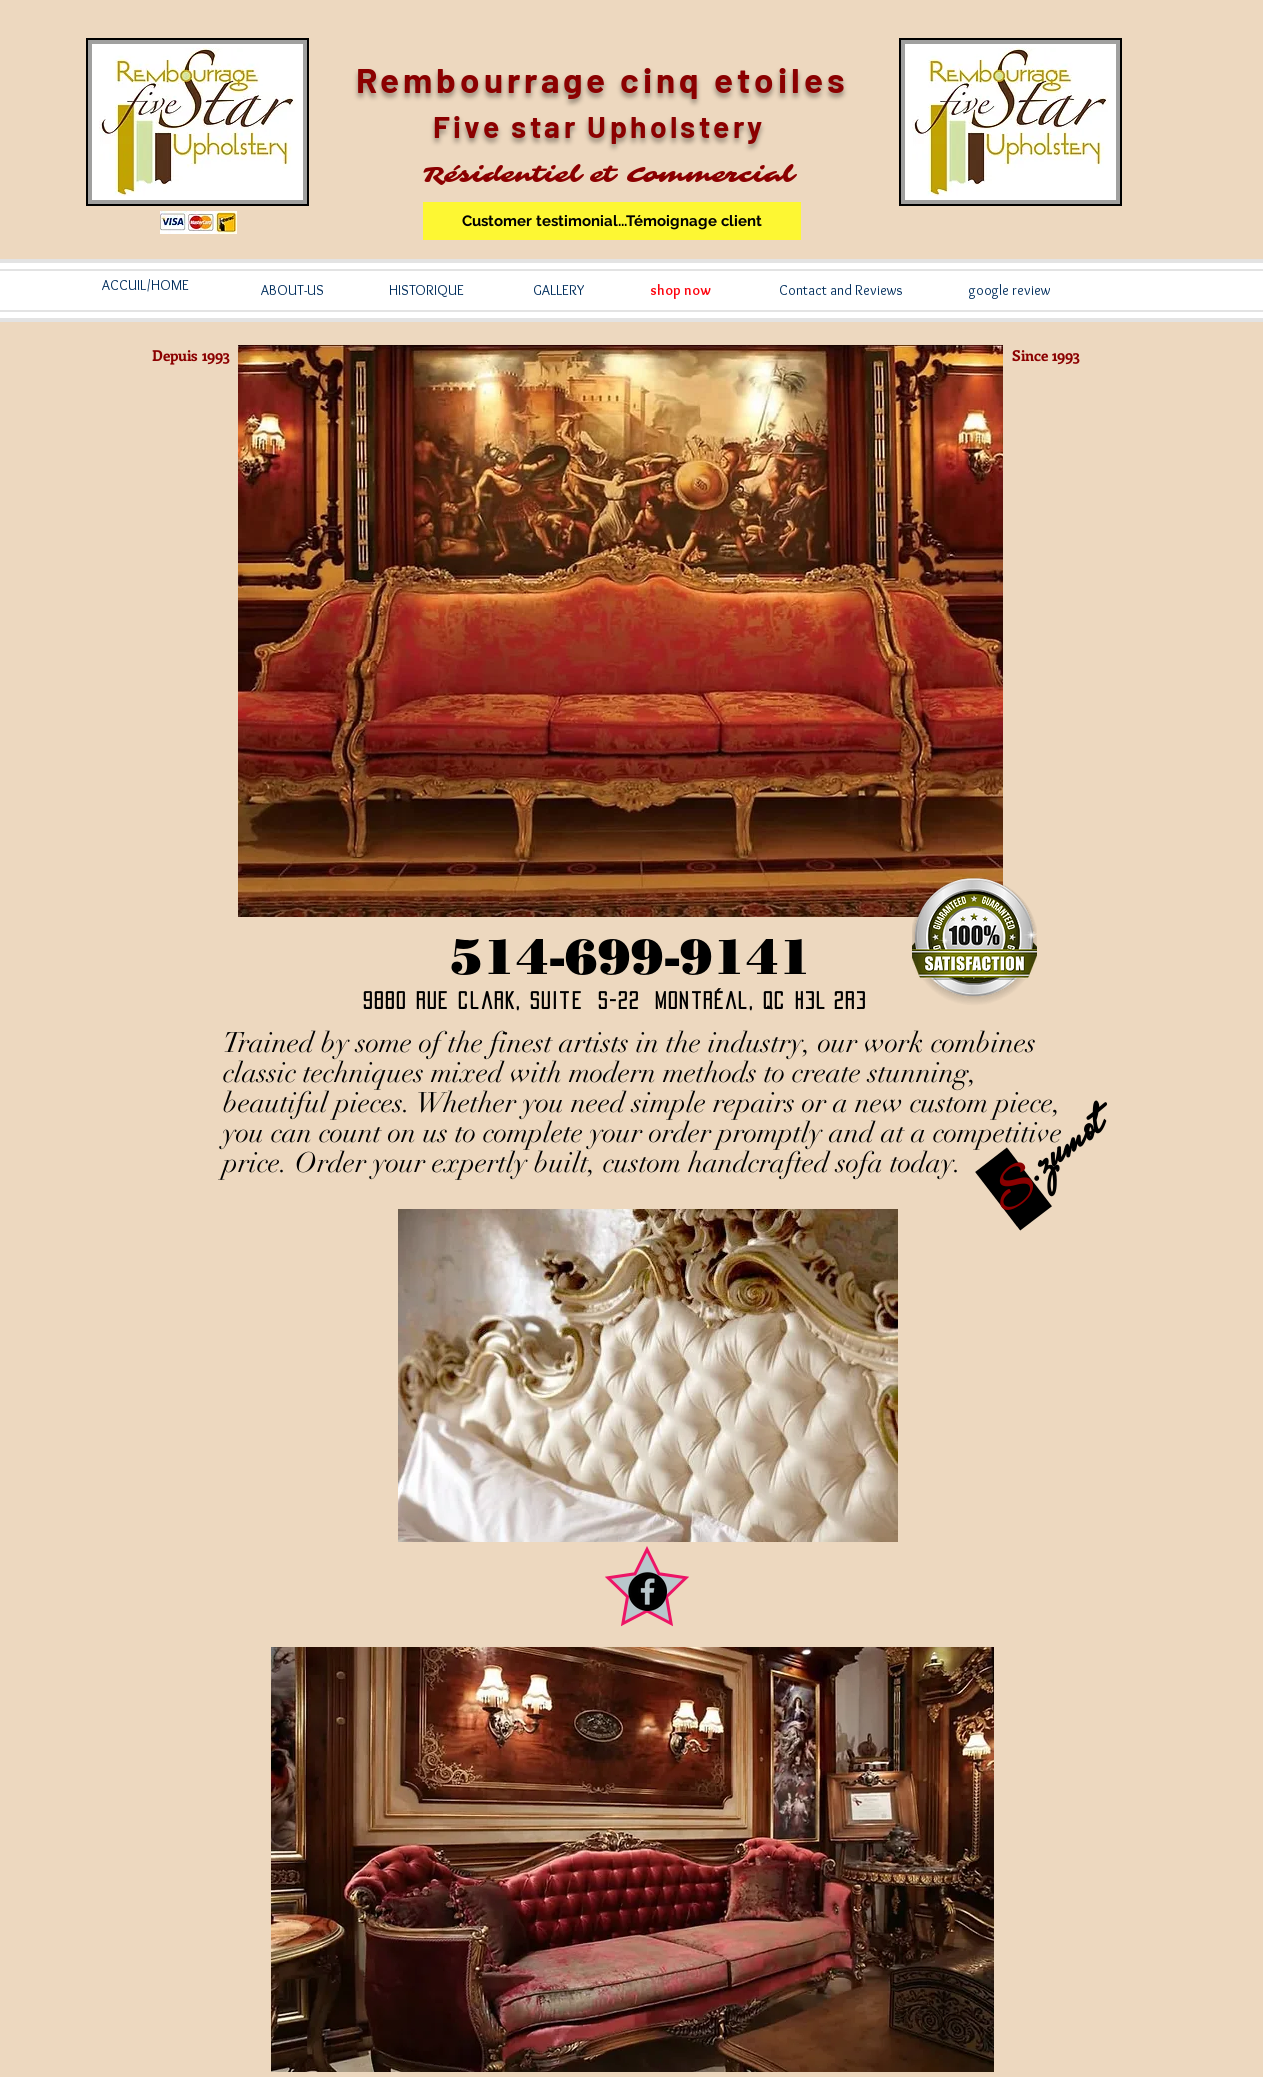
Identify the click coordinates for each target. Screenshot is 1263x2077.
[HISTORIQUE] (427, 290)
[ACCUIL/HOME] (146, 285)
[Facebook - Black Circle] (647, 1591)
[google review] (1010, 290)
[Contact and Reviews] (841, 290)
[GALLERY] (558, 290)
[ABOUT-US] (293, 290)
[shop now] (681, 290)
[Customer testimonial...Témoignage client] (612, 221)
